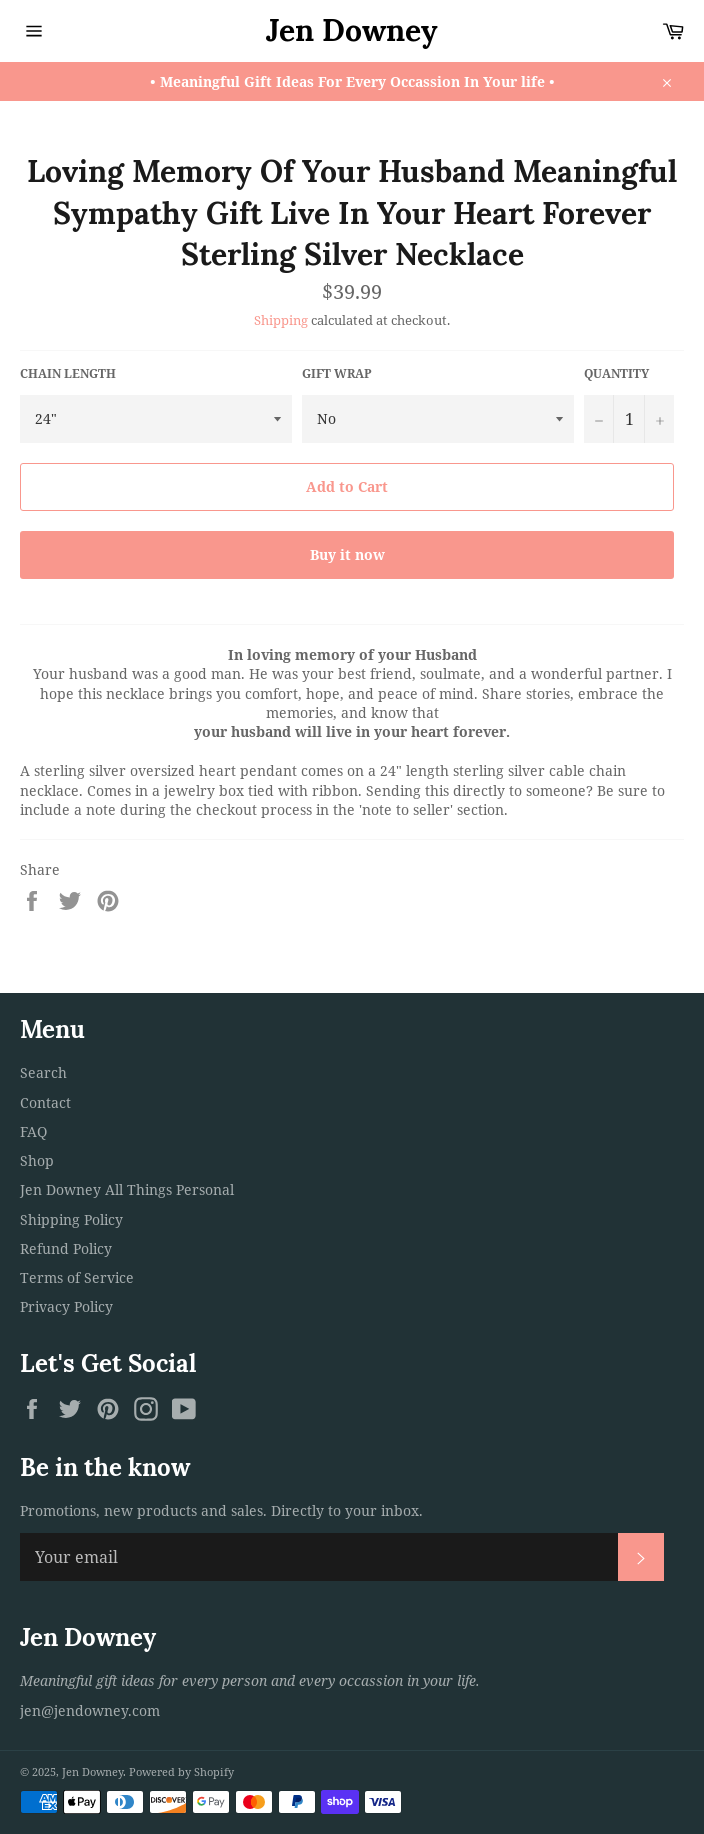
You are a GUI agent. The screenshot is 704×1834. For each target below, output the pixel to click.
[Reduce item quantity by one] (599, 419)
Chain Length (68, 374)
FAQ (33, 1131)
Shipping (281, 320)
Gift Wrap (337, 374)
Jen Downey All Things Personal (127, 1189)
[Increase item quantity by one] (659, 419)
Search (43, 1072)
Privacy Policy (66, 1306)
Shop (37, 1160)
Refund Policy (66, 1248)
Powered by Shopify (181, 1771)
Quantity (616, 374)
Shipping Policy (71, 1219)
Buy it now (347, 554)
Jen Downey (352, 30)
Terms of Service (77, 1277)
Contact (45, 1102)
